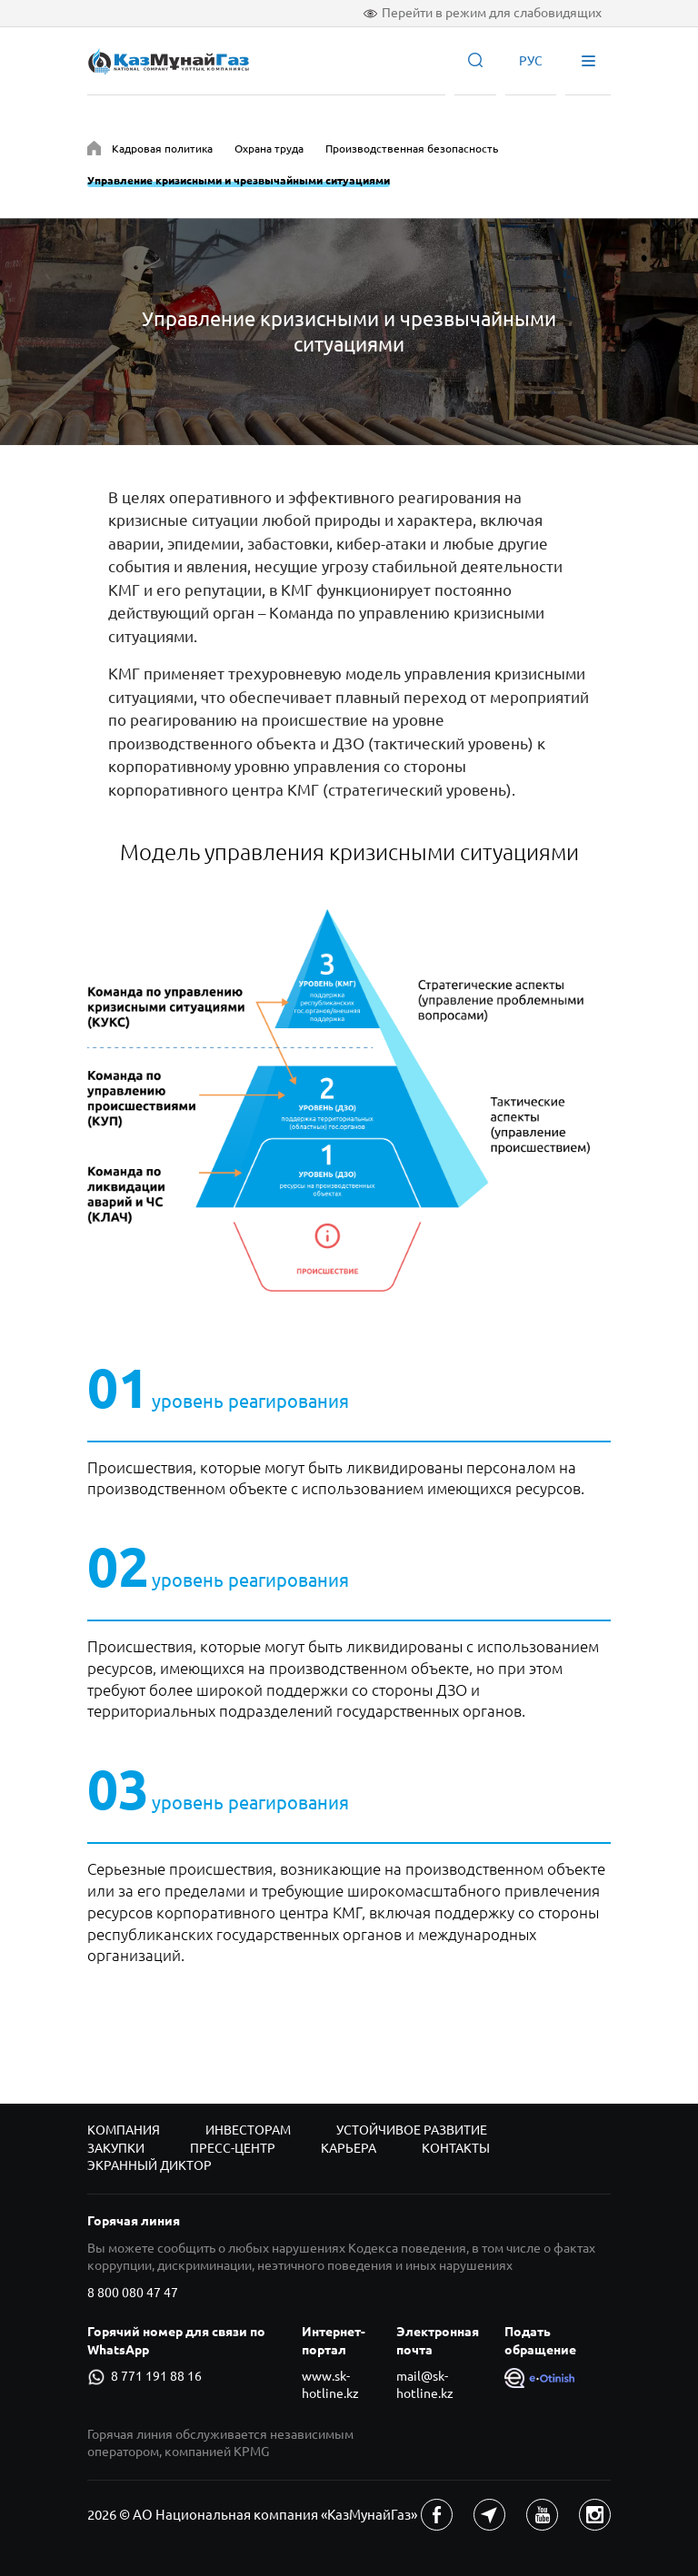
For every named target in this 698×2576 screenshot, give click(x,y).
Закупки (116, 2148)
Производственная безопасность (411, 148)
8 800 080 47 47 (132, 2292)
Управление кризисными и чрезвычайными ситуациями (238, 180)
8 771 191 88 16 (144, 2377)
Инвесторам (248, 2130)
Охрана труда (269, 148)
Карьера (348, 2148)
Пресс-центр (232, 2148)
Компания (123, 2130)
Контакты (456, 2148)
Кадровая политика (162, 148)
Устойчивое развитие (411, 2130)
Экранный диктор (149, 2165)
